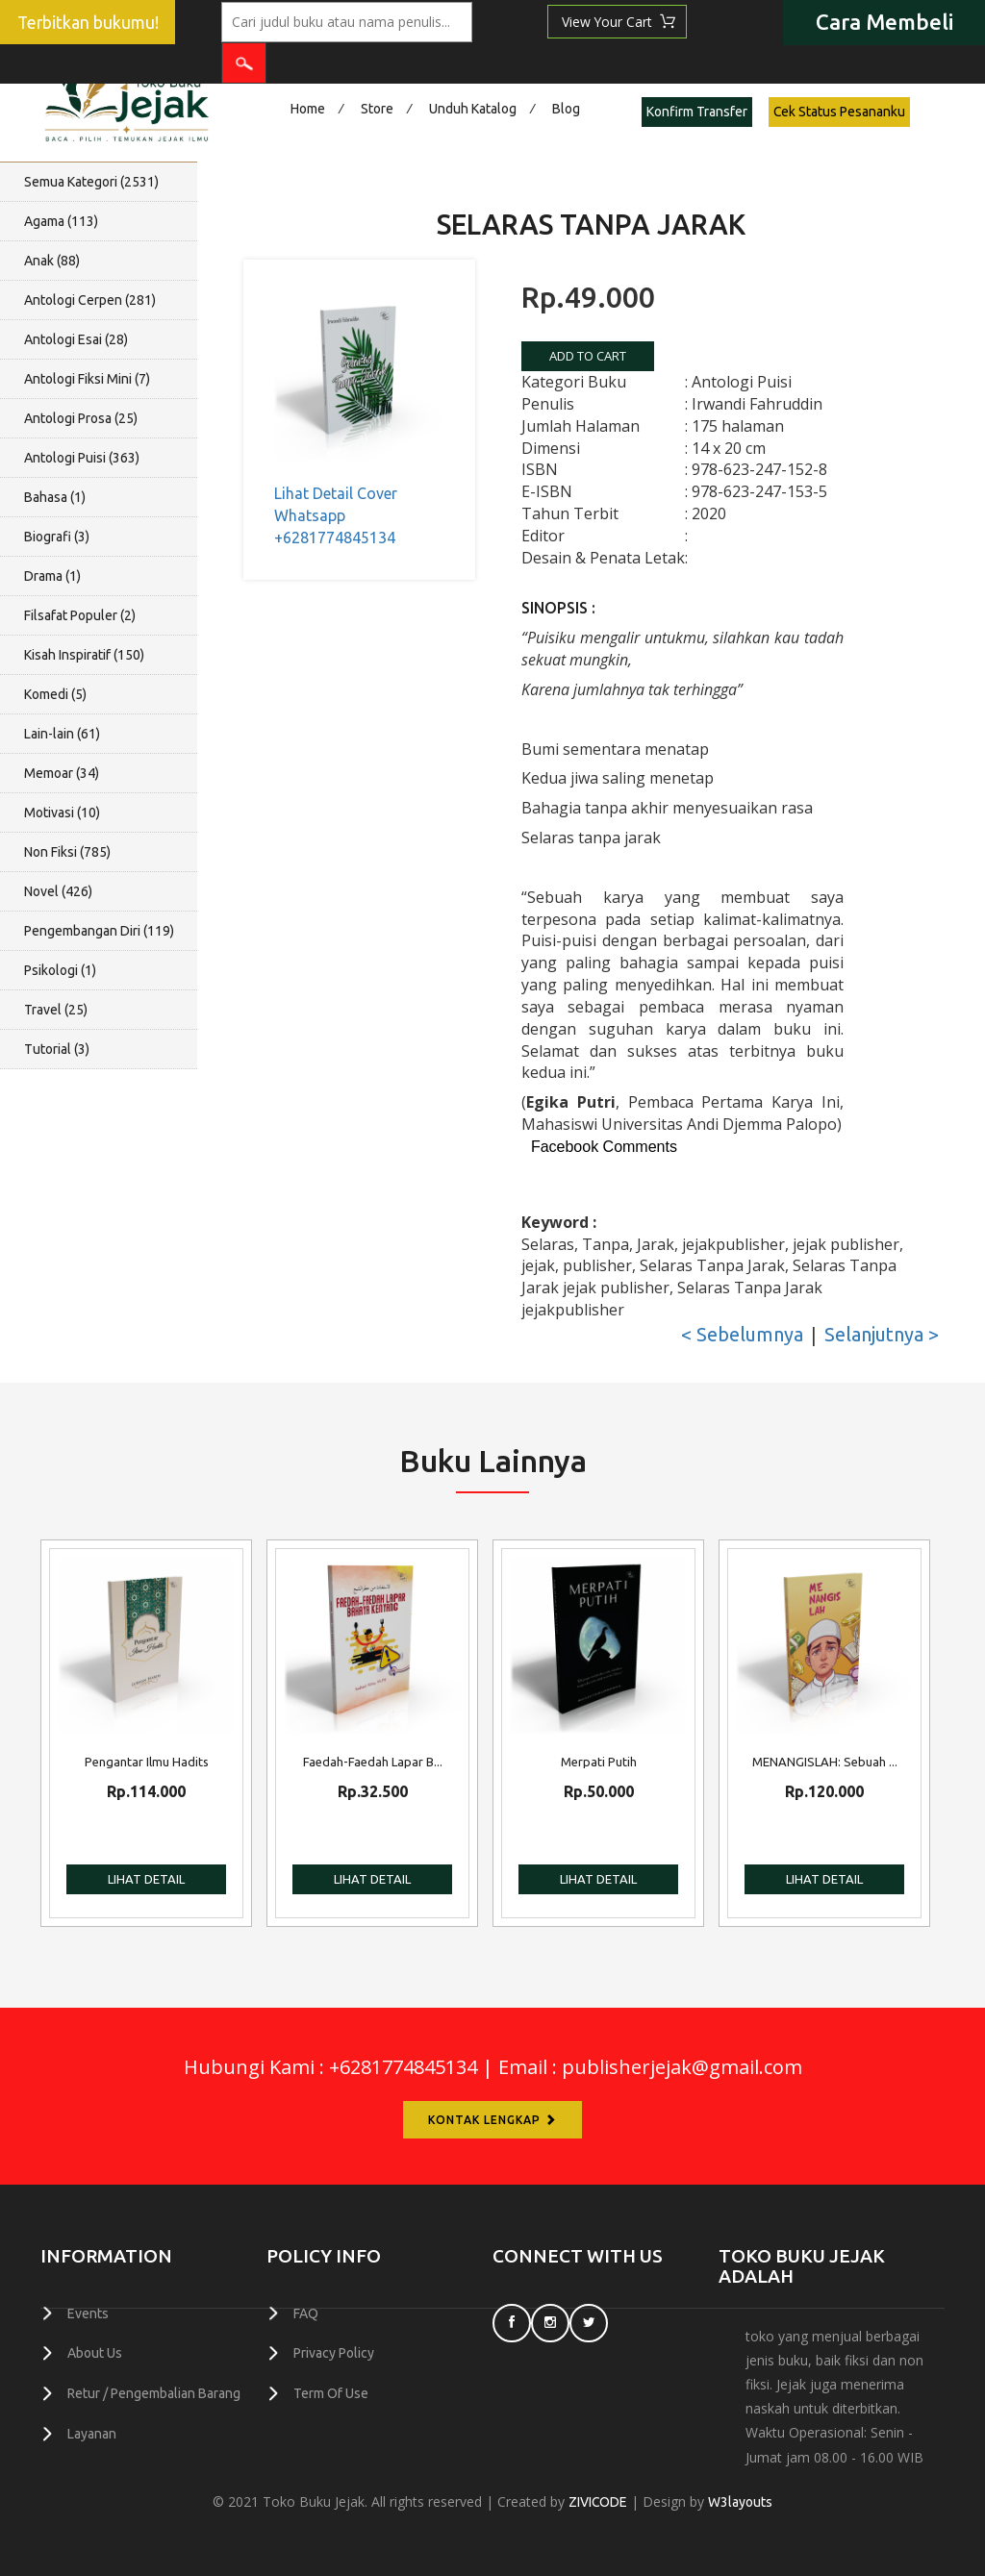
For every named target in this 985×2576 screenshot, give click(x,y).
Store (377, 108)
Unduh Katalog (473, 108)
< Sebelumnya (742, 1334)
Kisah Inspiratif (84, 655)
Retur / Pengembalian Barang (153, 2392)
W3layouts (741, 2502)
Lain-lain (62, 733)
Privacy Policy (333, 2353)
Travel (56, 1009)
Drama (52, 576)
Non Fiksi (67, 852)
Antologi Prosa (81, 418)
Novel (58, 891)
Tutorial (56, 1049)
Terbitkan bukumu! (88, 22)
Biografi (56, 536)
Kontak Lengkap (492, 2119)
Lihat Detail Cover (335, 493)
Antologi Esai (76, 339)
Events (88, 2313)
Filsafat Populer (80, 615)
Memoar (61, 773)
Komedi (55, 694)
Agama (61, 221)
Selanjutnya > (881, 1334)
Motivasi (62, 812)
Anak (52, 260)
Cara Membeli (884, 22)
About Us (94, 2353)
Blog (566, 108)
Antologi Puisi (81, 457)
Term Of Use (330, 2392)
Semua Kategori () (91, 181)
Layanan (91, 2431)
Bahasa (55, 497)
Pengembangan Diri (99, 930)
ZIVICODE (598, 2502)
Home (307, 108)
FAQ (305, 2313)
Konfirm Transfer (696, 111)
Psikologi (60, 970)
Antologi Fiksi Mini (87, 379)
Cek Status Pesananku (839, 111)
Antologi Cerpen (90, 300)
